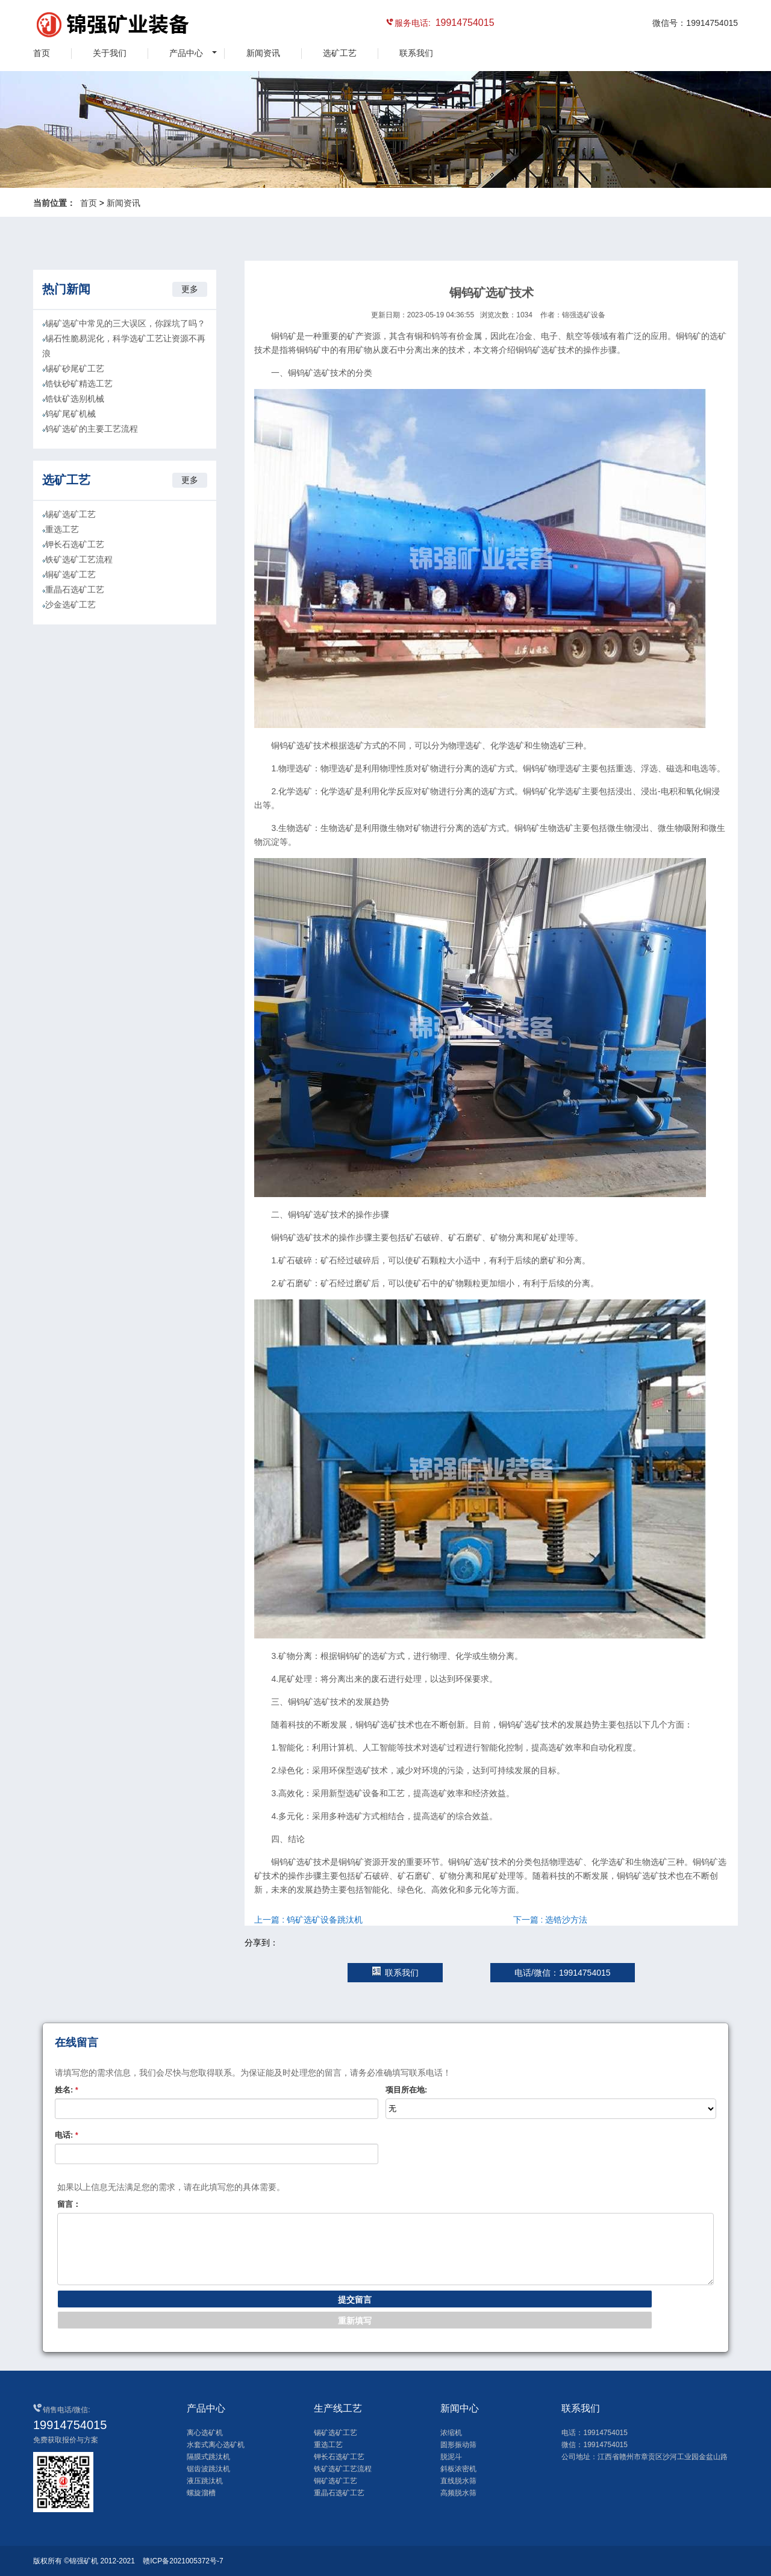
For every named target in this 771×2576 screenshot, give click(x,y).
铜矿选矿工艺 (70, 574)
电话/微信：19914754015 (562, 1972)
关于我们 (109, 53)
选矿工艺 (340, 53)
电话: (66, 2134)
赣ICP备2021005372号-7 (183, 2561)
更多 (189, 289)
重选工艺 (62, 529)
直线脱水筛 (458, 2481)
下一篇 (550, 1919)
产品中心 (186, 53)
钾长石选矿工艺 (74, 544)
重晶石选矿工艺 (74, 589)
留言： (69, 2204)
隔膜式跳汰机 (208, 2457)
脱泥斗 (451, 2457)
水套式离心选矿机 (216, 2445)
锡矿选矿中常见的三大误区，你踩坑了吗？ (125, 323)
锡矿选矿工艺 (70, 514)
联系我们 (416, 53)
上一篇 (308, 1919)
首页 (41, 53)
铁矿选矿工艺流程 (79, 559)
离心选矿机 (205, 2432)
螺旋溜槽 (201, 2493)
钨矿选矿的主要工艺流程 (91, 429)
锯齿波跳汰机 (208, 2469)
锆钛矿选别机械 (74, 398)
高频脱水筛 (458, 2493)
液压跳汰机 (205, 2481)
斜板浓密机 (458, 2469)
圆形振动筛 (458, 2445)
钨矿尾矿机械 (70, 413)
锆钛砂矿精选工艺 (79, 383)
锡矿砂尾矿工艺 (74, 368)
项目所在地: (406, 2089)
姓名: (66, 2089)
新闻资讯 (263, 53)
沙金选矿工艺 (70, 604)
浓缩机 (451, 2432)
